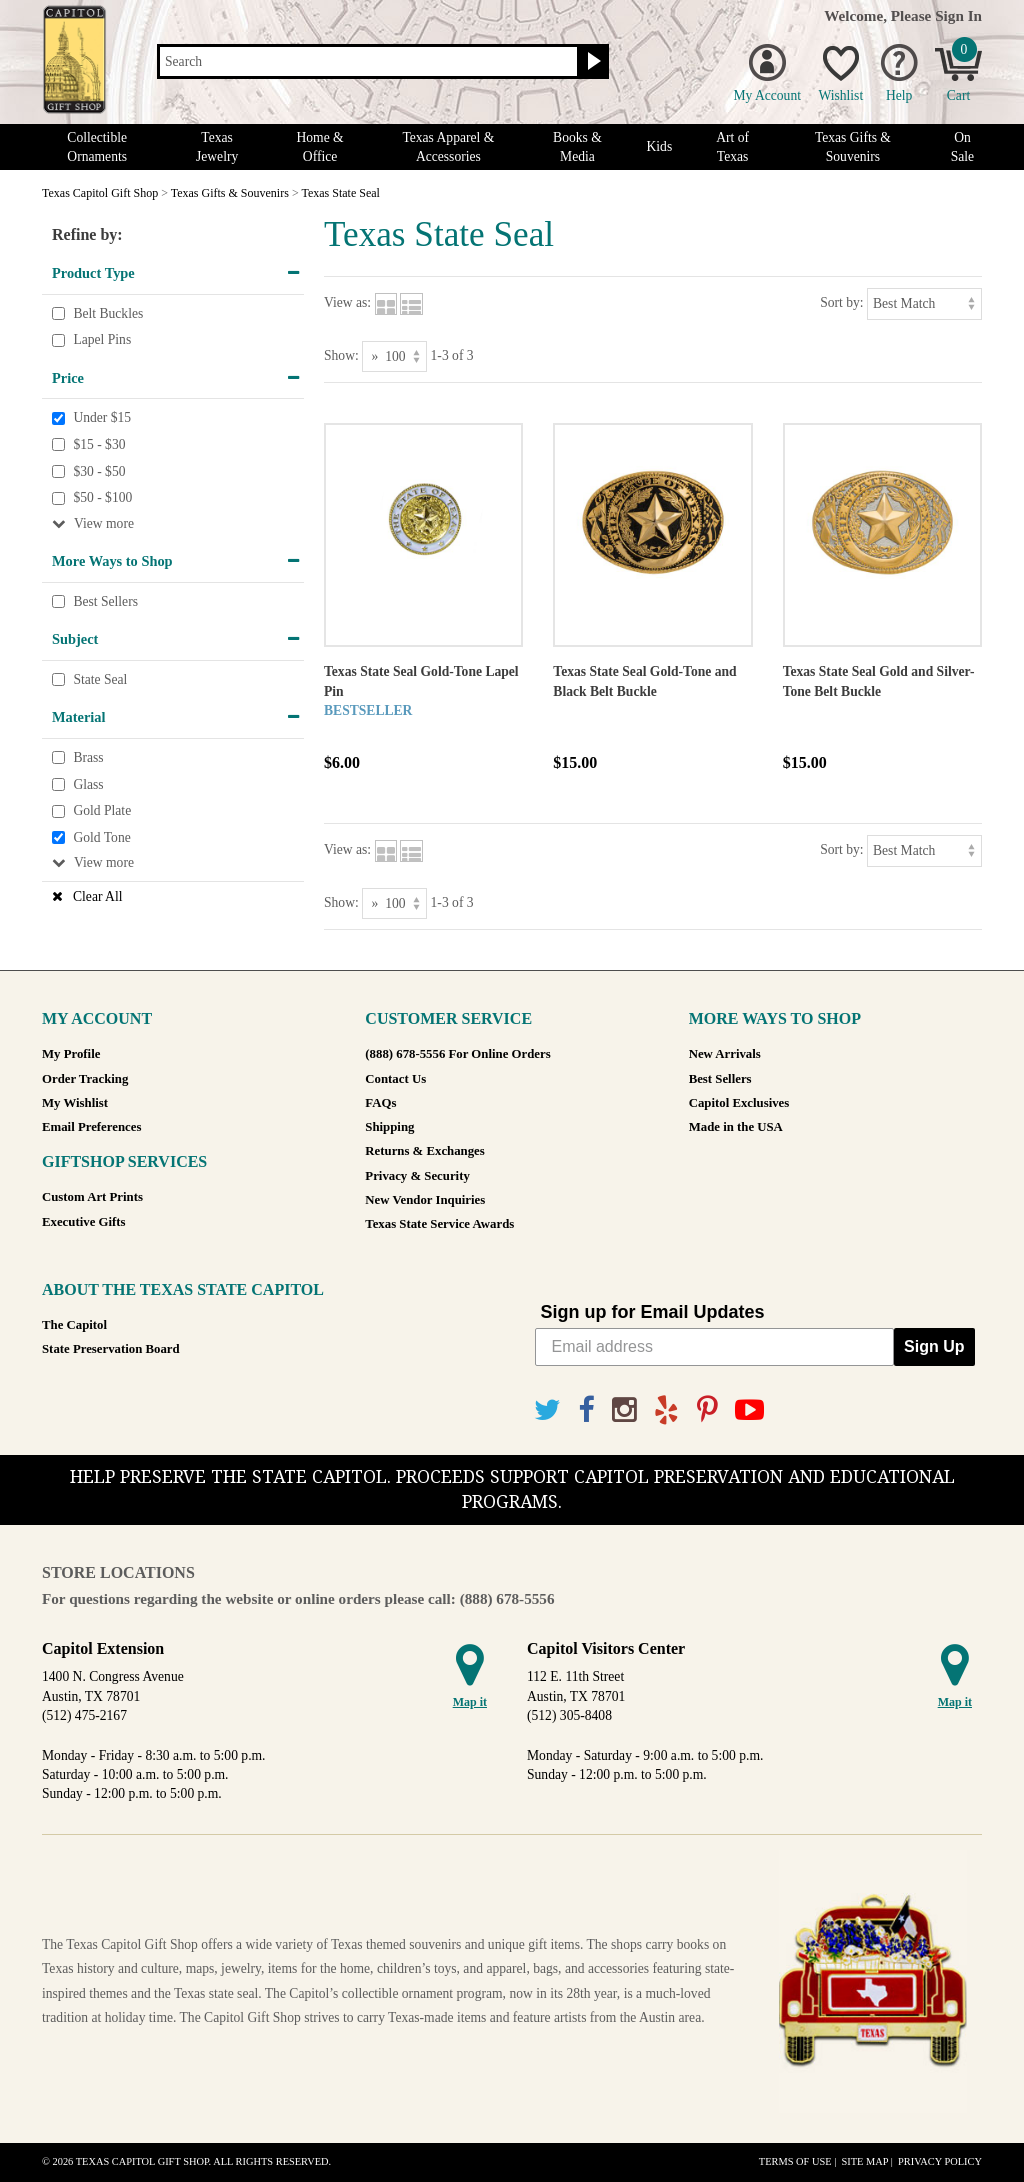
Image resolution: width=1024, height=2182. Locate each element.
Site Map (864, 2161)
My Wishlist (75, 1103)
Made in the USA (736, 1127)
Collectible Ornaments (97, 147)
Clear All (97, 896)
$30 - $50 (99, 471)
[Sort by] (924, 303)
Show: (341, 355)
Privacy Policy (940, 2161)
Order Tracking (85, 1079)
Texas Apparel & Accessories (448, 147)
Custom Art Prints (92, 1197)
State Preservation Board (111, 1349)
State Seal (100, 679)
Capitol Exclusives (739, 1103)
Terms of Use (795, 2161)
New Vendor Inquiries (425, 1200)
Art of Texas (732, 147)
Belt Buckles (108, 313)
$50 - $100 (102, 497)
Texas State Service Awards (439, 1224)
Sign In (958, 15)
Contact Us (395, 1079)
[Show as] (394, 356)
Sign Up (934, 1346)
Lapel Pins (102, 339)
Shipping (389, 1127)
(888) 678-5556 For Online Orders (457, 1054)
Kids (660, 146)
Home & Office (319, 147)
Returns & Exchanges (424, 1151)
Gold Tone (101, 837)
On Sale (962, 147)
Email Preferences (91, 1127)
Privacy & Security (417, 1176)
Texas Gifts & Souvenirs (853, 147)
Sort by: (841, 302)
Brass (88, 757)
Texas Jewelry (217, 147)
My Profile (71, 1054)
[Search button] (591, 62)
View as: (347, 302)
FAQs (380, 1103)
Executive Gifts (84, 1222)
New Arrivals (725, 1054)
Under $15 (102, 418)
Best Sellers (105, 601)
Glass (88, 784)
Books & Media (577, 147)
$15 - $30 (99, 444)
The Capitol (74, 1325)
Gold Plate (102, 810)
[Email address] (715, 1347)
